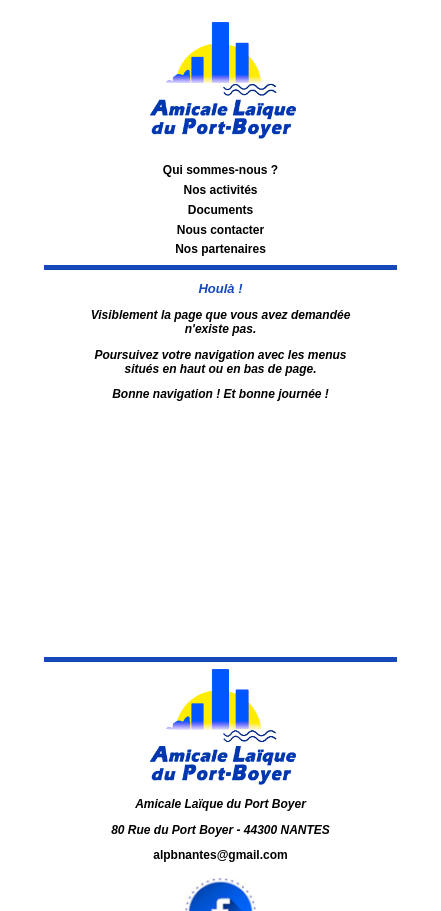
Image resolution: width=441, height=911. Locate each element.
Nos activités (220, 190)
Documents (220, 210)
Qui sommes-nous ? (220, 170)
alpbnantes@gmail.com (220, 855)
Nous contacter (220, 230)
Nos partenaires (220, 249)
